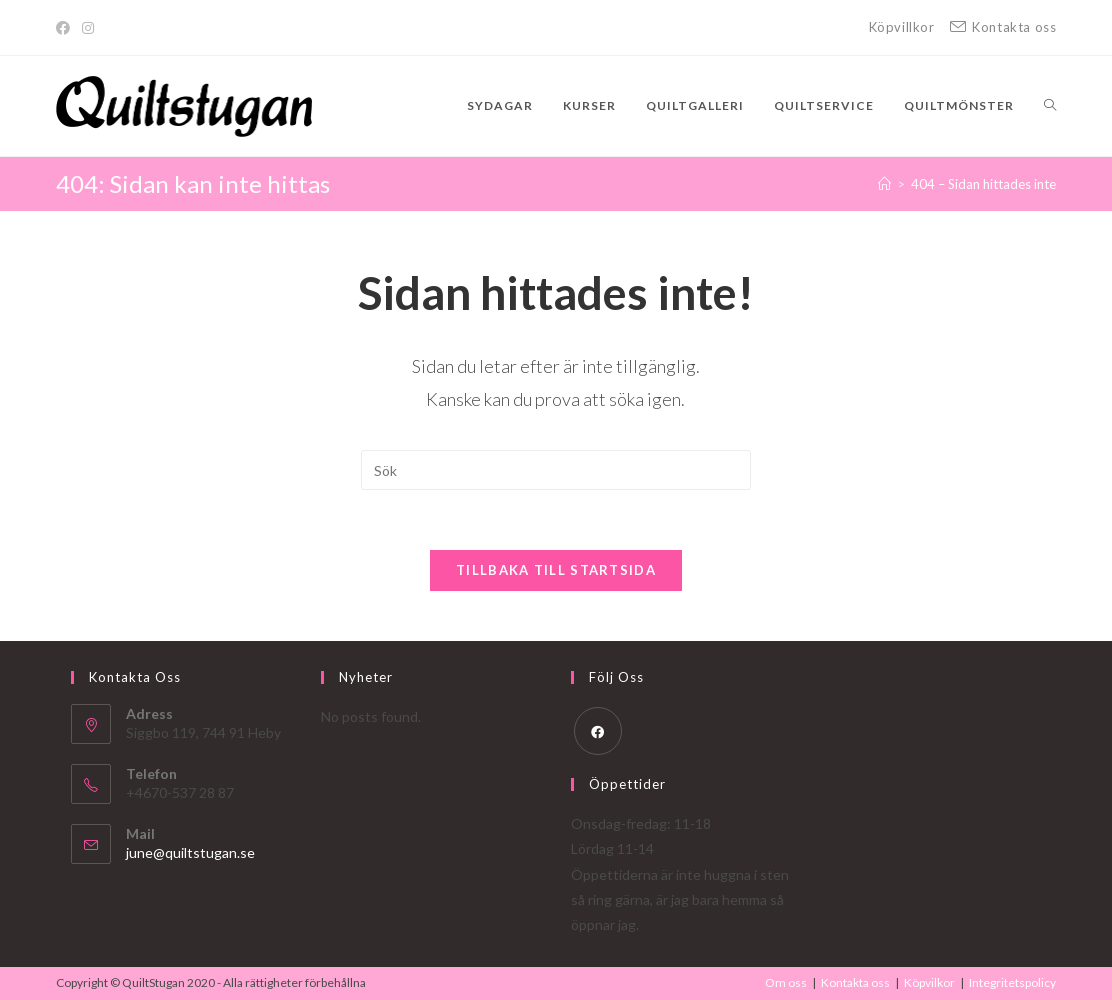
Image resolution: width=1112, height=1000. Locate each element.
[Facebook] (66, 28)
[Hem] (884, 184)
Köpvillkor (902, 27)
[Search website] (1050, 106)
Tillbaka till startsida (556, 570)
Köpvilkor (929, 982)
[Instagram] (88, 28)
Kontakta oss (855, 982)
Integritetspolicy (1012, 982)
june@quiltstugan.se (190, 852)
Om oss (786, 982)
